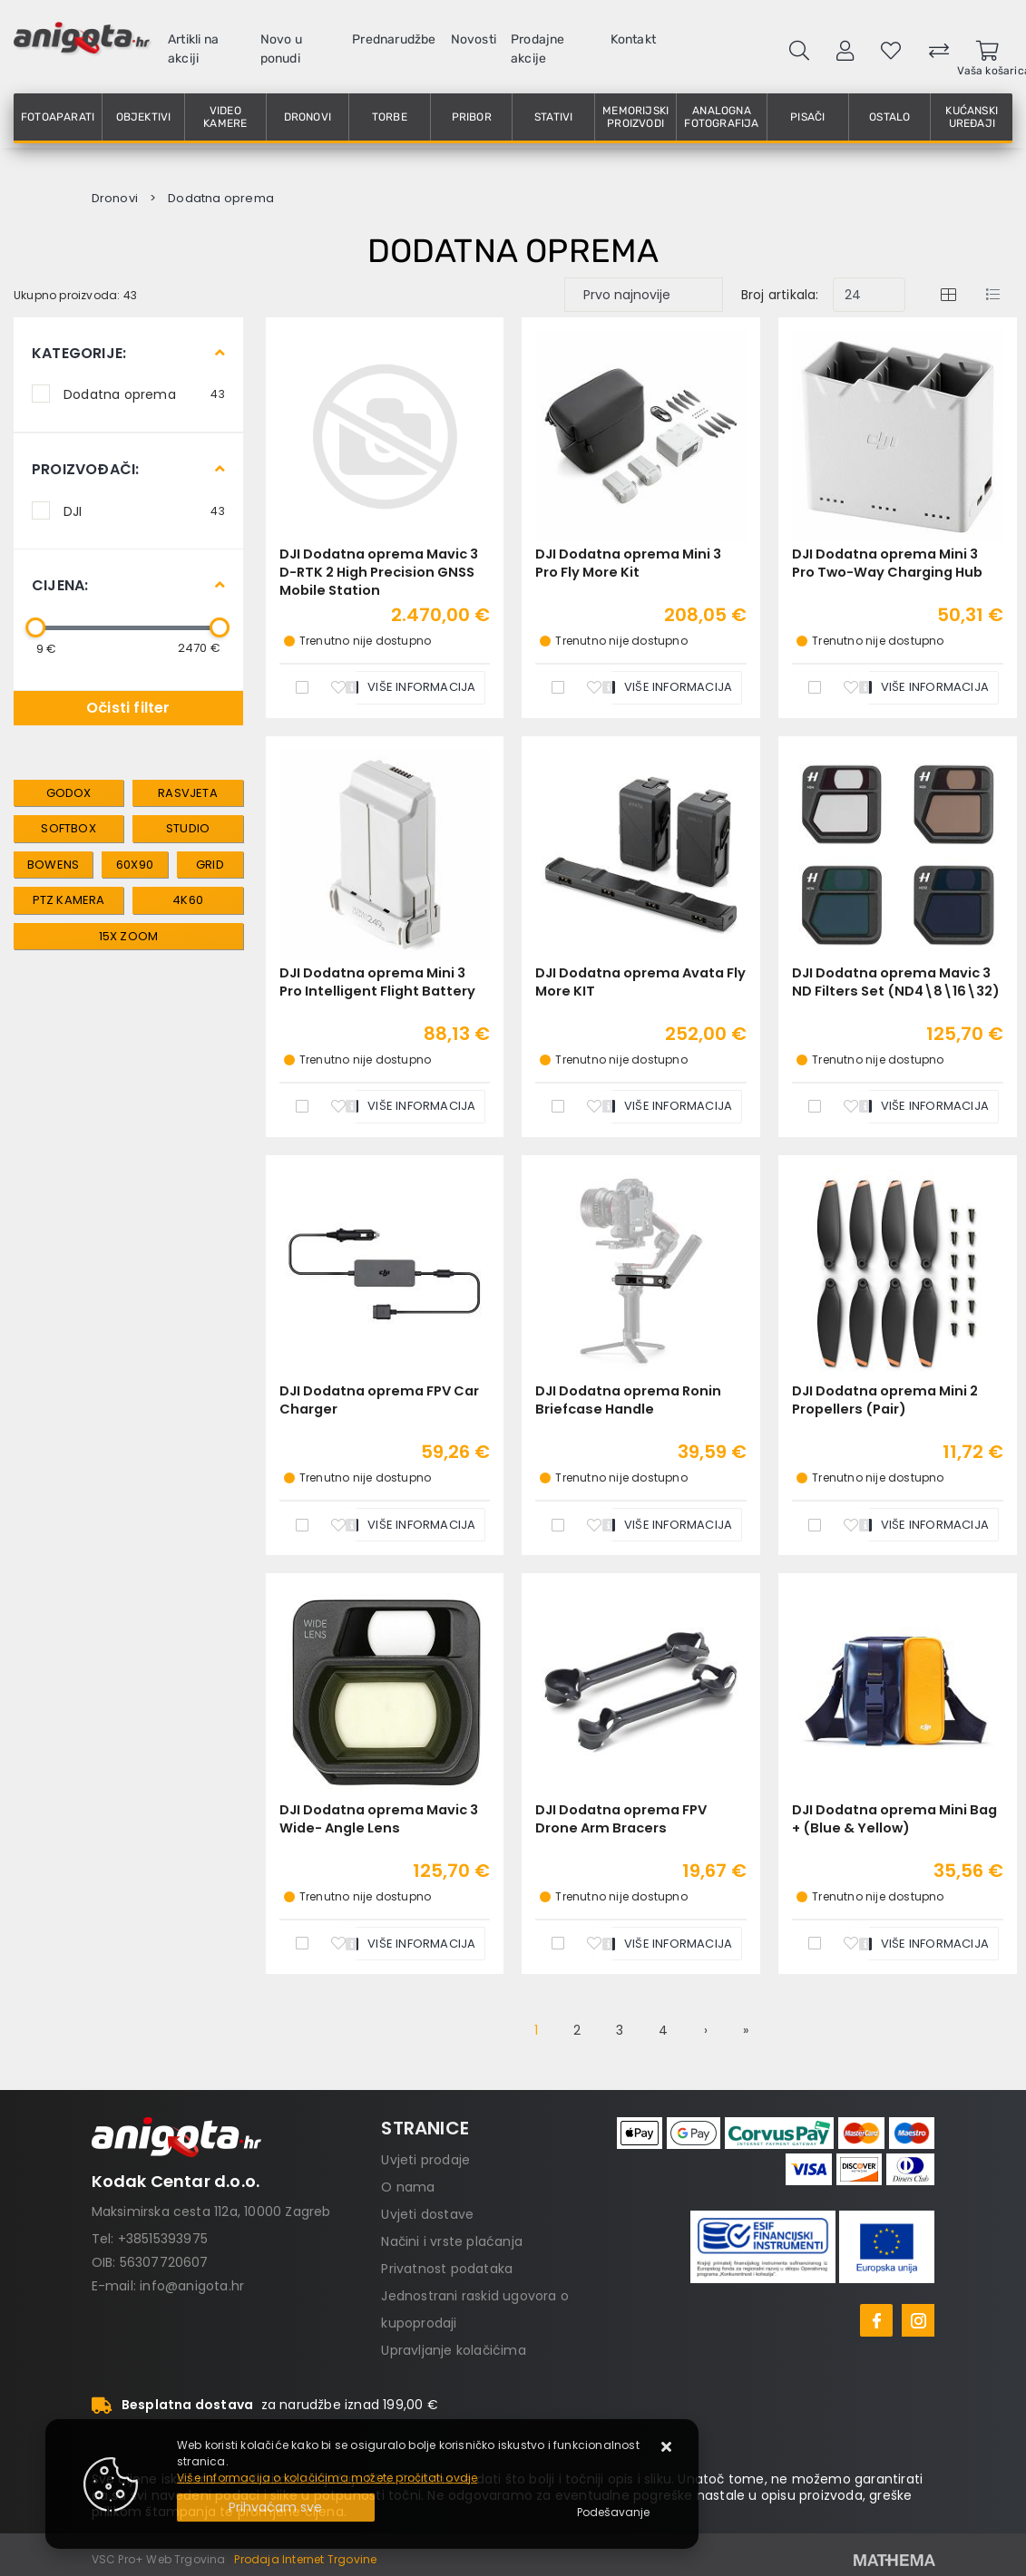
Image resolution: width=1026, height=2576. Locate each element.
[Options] (613, 2512)
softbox (68, 828)
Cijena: (60, 585)
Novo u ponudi (281, 49)
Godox (69, 793)
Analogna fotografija (721, 117)
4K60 (187, 900)
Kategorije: (79, 353)
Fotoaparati (57, 117)
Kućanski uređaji (971, 117)
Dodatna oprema (144, 393)
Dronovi (307, 117)
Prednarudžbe (393, 39)
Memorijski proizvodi (635, 117)
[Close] (276, 2507)
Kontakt (633, 39)
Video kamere (225, 117)
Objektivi (143, 117)
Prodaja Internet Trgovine (305, 2559)
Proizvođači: (85, 469)
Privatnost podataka (447, 2269)
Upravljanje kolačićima (453, 2350)
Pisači (807, 117)
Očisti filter (128, 707)
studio (188, 828)
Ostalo (889, 117)
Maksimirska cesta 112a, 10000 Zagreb (211, 2211)
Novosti (473, 39)
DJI (144, 510)
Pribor (472, 117)
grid (210, 864)
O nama (408, 2187)
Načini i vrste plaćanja (452, 2241)
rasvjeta (188, 793)
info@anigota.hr (192, 2286)
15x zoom (129, 936)
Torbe (389, 117)
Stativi (553, 117)
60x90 (134, 864)
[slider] (35, 627)
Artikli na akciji (193, 49)
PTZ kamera (69, 900)
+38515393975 (163, 2239)
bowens (53, 864)
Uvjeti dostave (427, 2214)
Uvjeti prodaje (425, 2160)
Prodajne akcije (538, 49)
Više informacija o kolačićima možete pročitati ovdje (327, 2477)
